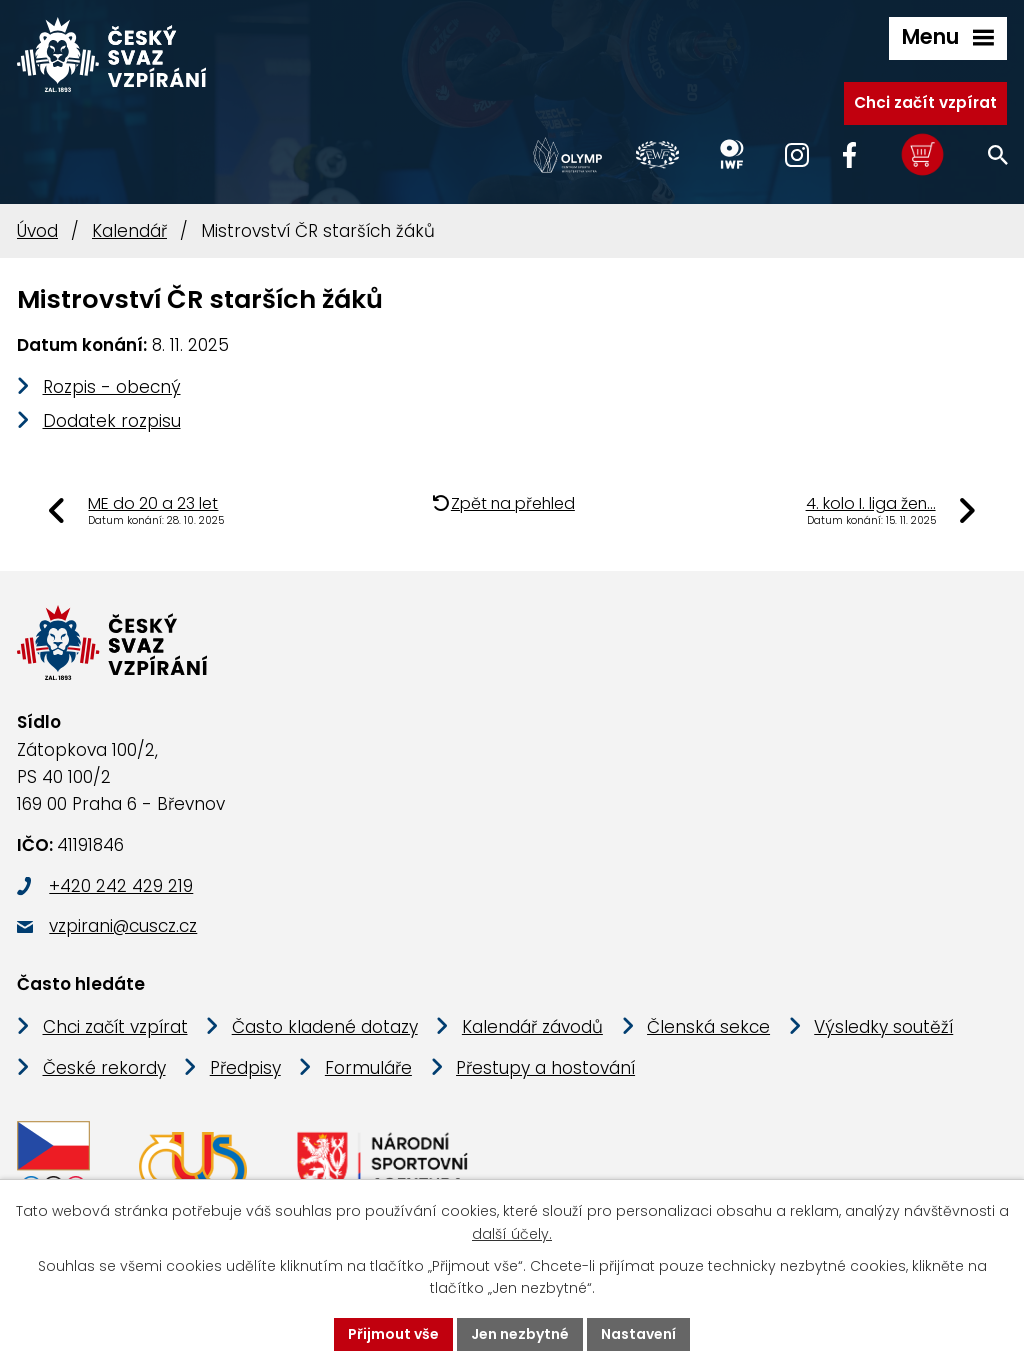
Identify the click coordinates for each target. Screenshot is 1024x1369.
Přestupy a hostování (545, 1068)
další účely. (512, 1234)
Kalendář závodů (532, 1027)
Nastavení (638, 1334)
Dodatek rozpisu (112, 421)
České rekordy (104, 1068)
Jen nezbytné (520, 1334)
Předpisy (245, 1068)
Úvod (37, 231)
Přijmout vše (393, 1334)
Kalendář (129, 231)
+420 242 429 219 (121, 886)
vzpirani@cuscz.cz (123, 926)
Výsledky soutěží (883, 1027)
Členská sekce (708, 1027)
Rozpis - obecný (112, 387)
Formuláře (368, 1068)
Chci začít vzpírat (925, 102)
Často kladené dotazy (325, 1027)
